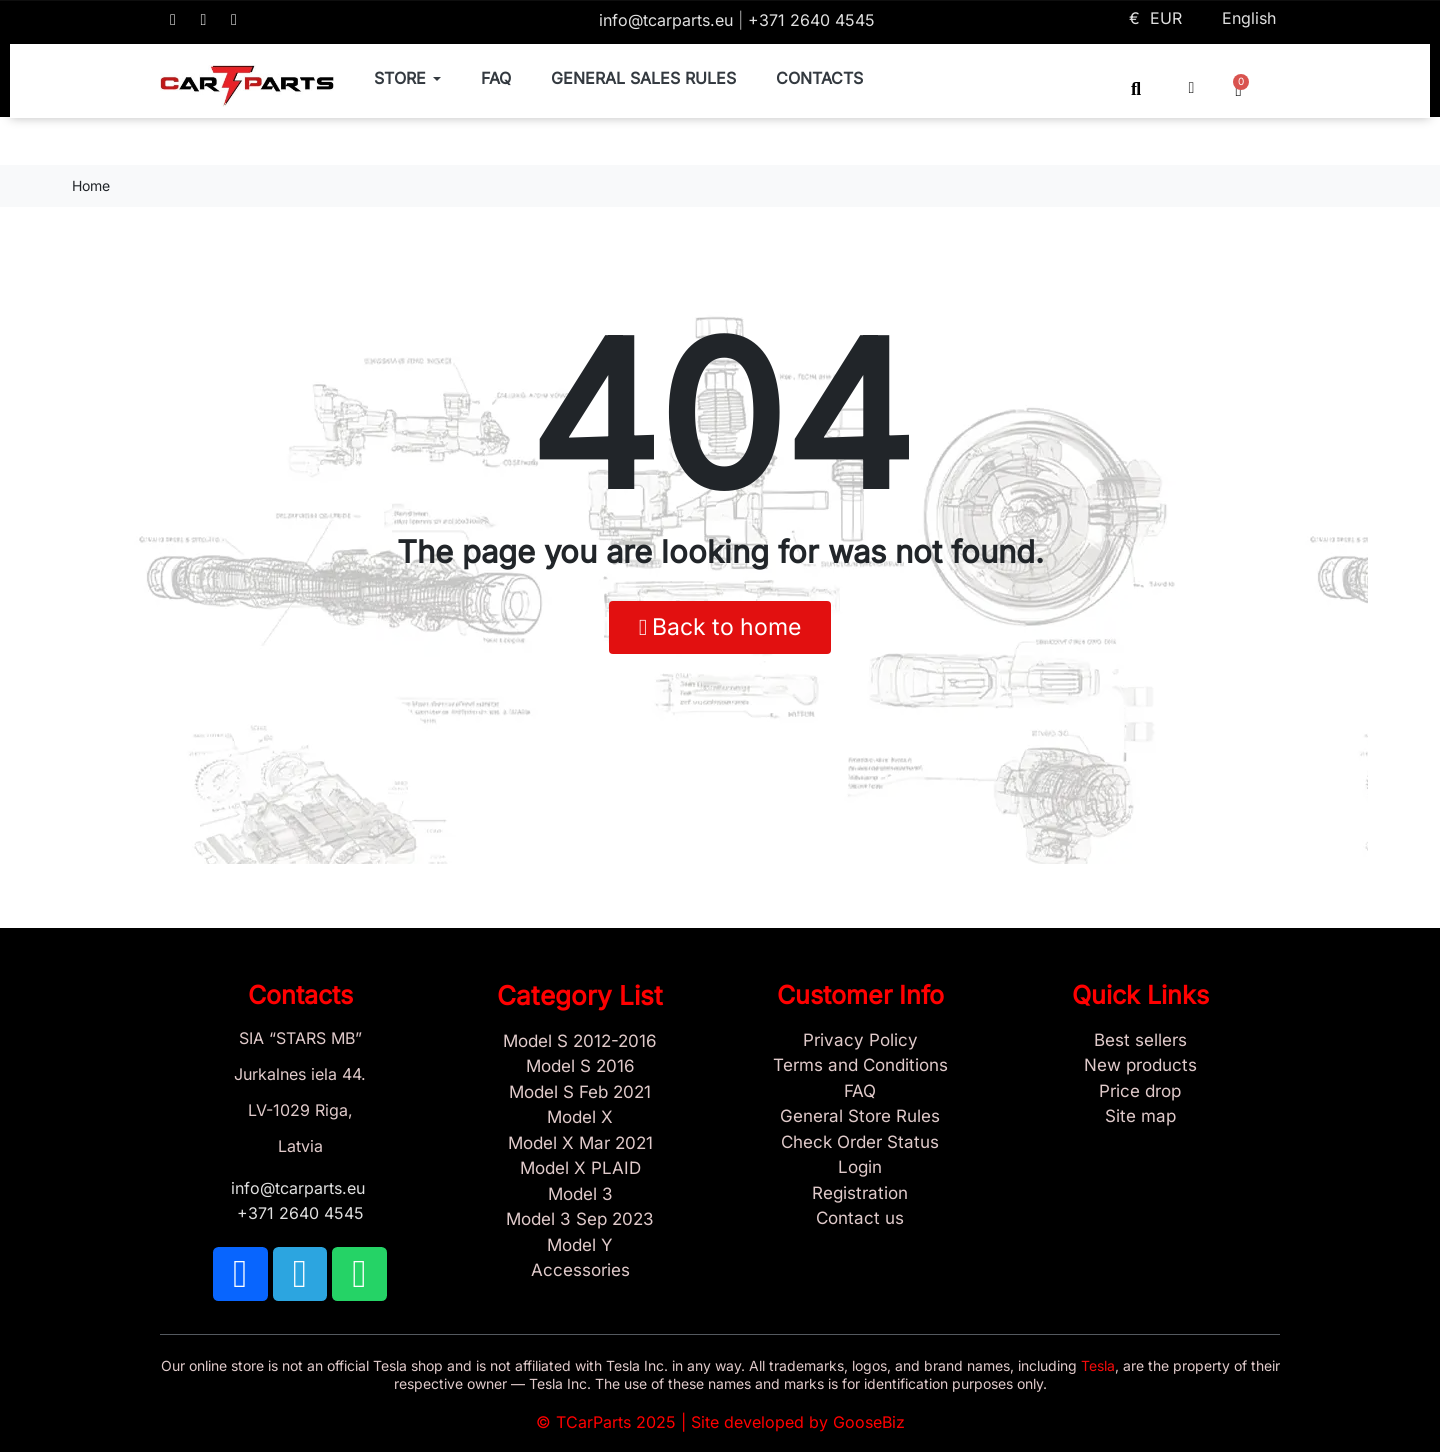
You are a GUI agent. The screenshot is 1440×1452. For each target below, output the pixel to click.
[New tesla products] (1140, 1066)
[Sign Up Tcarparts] (860, 1194)
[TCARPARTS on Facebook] (173, 20)
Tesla (1098, 1365)
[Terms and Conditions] (860, 1066)
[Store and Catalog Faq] (860, 1092)
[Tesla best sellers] (1140, 1041)
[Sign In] (860, 1168)
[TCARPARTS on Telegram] (204, 20)
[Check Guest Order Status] (860, 1143)
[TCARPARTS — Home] (247, 86)
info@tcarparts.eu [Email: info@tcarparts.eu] (668, 20)
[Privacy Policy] (860, 1041)
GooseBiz (869, 1422)
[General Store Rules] (860, 1117)
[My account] (1192, 88)
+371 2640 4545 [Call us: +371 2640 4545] (811, 20)
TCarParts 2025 (616, 1422)
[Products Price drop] (1140, 1092)
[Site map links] (1140, 1117)
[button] (1136, 88)
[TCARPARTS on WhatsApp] (234, 20)
